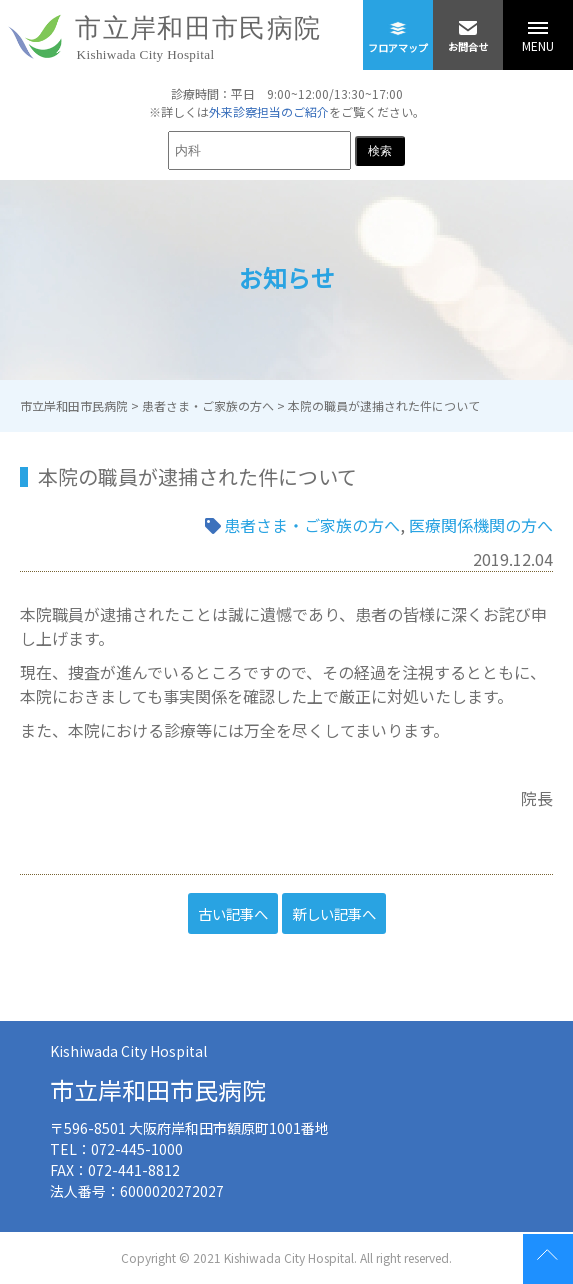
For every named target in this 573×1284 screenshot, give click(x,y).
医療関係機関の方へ (481, 525)
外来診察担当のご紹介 (269, 111)
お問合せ (468, 27)
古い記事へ (233, 913)
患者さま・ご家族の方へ (312, 525)
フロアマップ (398, 27)
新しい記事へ (334, 913)
